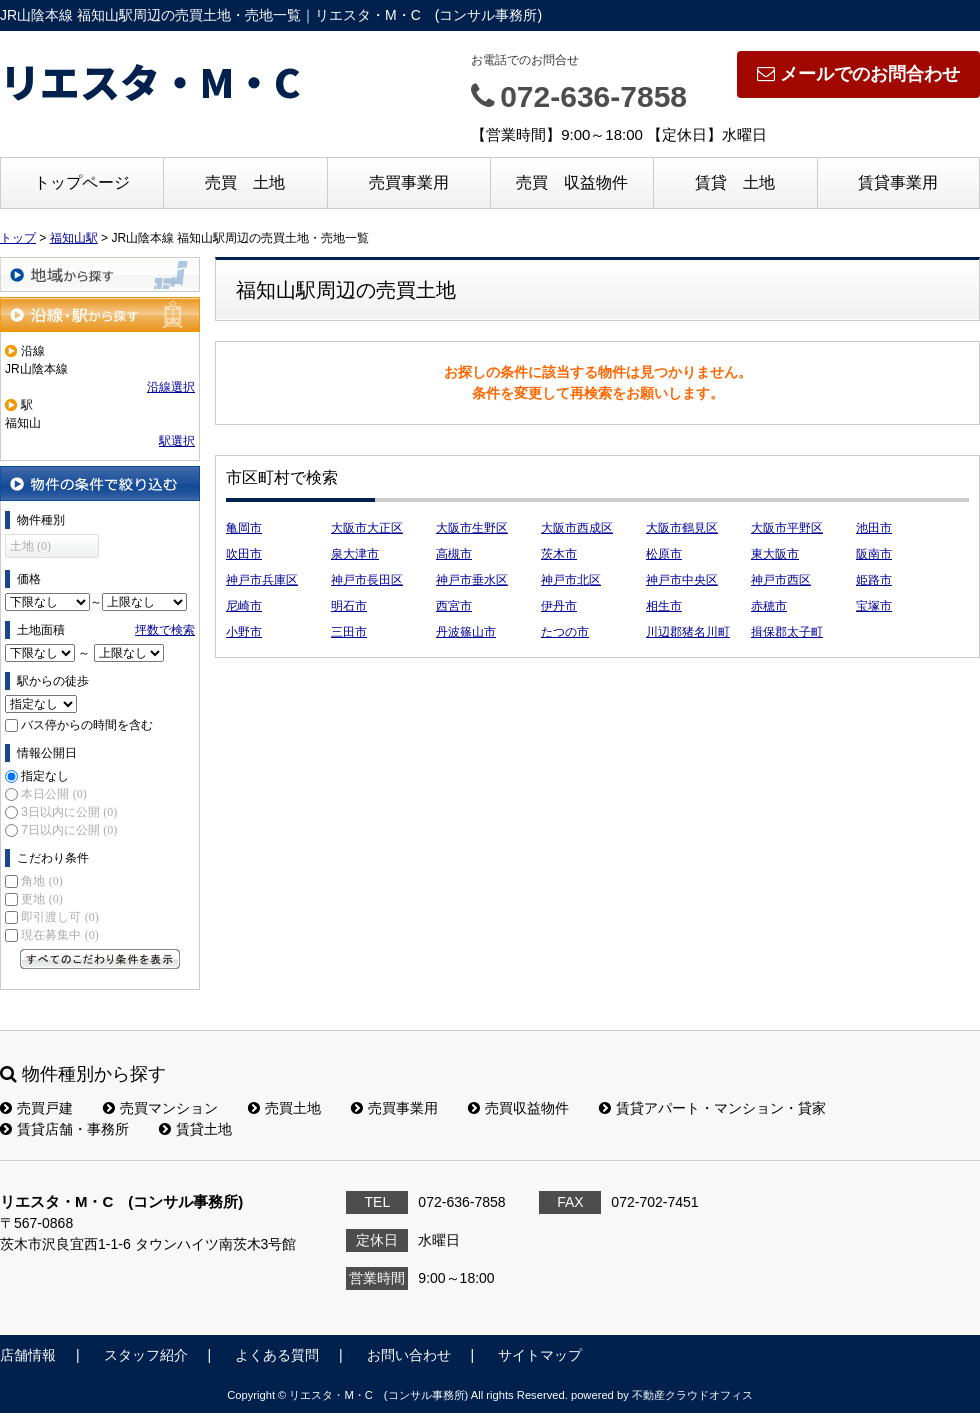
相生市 (664, 606)
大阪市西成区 (577, 528)
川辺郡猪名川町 (688, 632)
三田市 (349, 632)
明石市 (349, 606)
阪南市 (874, 554)
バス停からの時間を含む (87, 725)
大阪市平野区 (787, 528)
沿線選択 (171, 387)
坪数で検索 (165, 630)
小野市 (244, 632)
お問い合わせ (409, 1355)
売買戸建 (36, 1108)
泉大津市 (355, 554)
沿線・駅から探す (100, 314)
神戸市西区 (781, 580)
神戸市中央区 (682, 580)
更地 (41, 899)
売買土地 (284, 1108)
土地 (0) (30, 546)
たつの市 (565, 632)
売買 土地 (245, 182)
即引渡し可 (59, 917)
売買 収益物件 (572, 182)
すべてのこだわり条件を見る (100, 959)
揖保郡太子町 (787, 632)
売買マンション (160, 1108)
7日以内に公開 (69, 830)
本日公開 (53, 794)
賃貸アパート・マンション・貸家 (712, 1108)
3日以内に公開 (69, 812)
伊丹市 (559, 606)
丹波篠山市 (466, 632)
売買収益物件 (518, 1108)
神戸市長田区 (367, 580)
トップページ (82, 182)
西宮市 (454, 606)
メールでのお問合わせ (858, 74)
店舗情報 (28, 1355)
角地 (41, 881)
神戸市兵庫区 (262, 580)
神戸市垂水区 (472, 580)
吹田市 (244, 554)
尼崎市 (244, 606)
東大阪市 (775, 554)
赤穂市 (769, 606)
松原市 (664, 554)
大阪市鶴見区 (682, 528)
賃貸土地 (195, 1129)
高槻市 (454, 554)
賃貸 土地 (735, 182)
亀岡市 (244, 528)
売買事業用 (409, 182)
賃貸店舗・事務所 (64, 1129)
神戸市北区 (571, 580)
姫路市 (874, 580)
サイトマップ (540, 1355)
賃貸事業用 (898, 182)
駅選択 (177, 441)
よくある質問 (277, 1355)
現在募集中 (59, 935)
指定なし (45, 776)
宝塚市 (874, 606)
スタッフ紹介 (146, 1355)
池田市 (874, 528)
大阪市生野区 (472, 528)
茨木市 (559, 554)
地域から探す (100, 274)
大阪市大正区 (367, 528)
